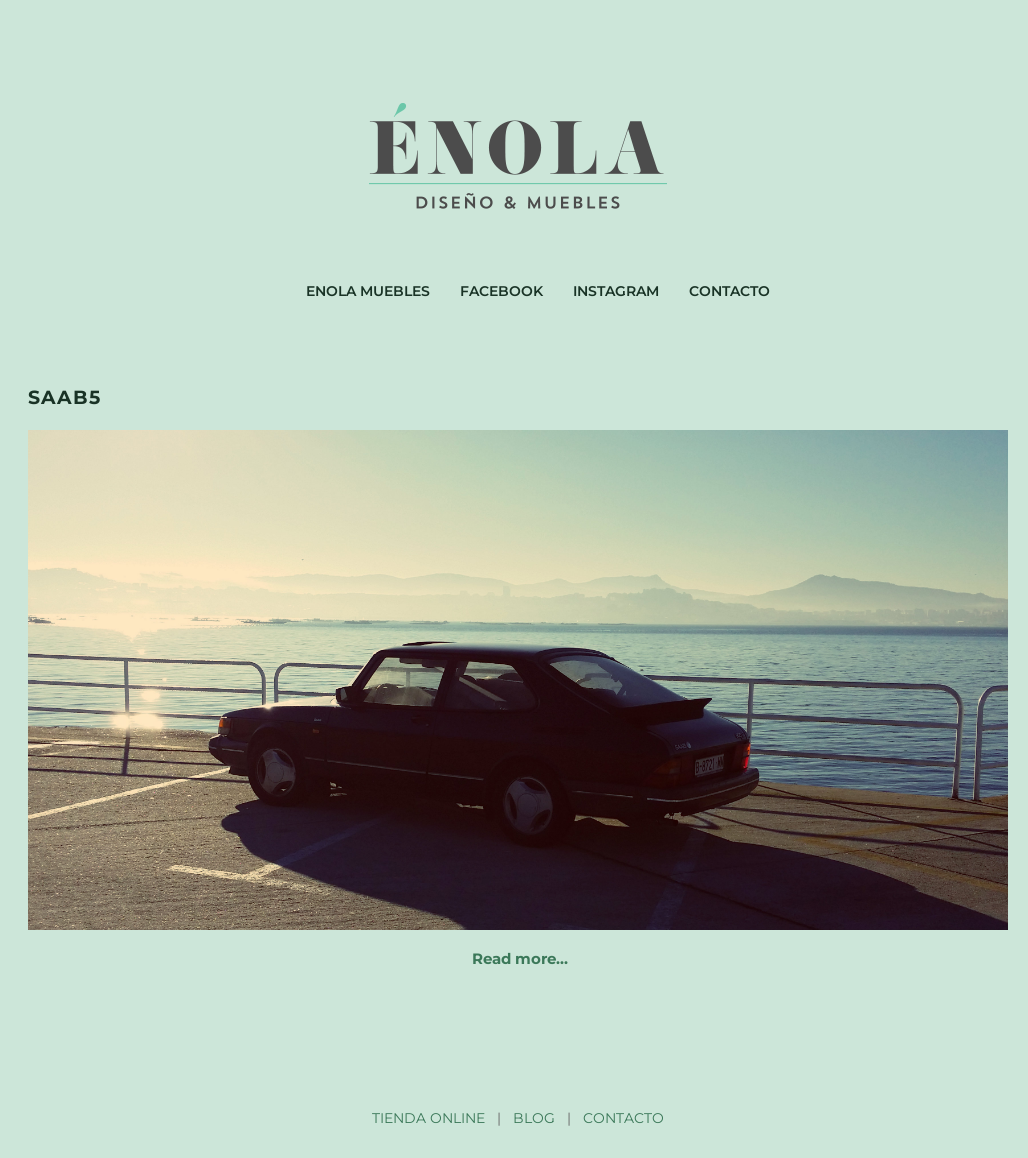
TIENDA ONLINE (428, 1118)
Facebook (501, 291)
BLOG (534, 1118)
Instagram (616, 291)
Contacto (729, 291)
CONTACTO (623, 1118)
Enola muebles (368, 291)
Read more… (520, 958)
